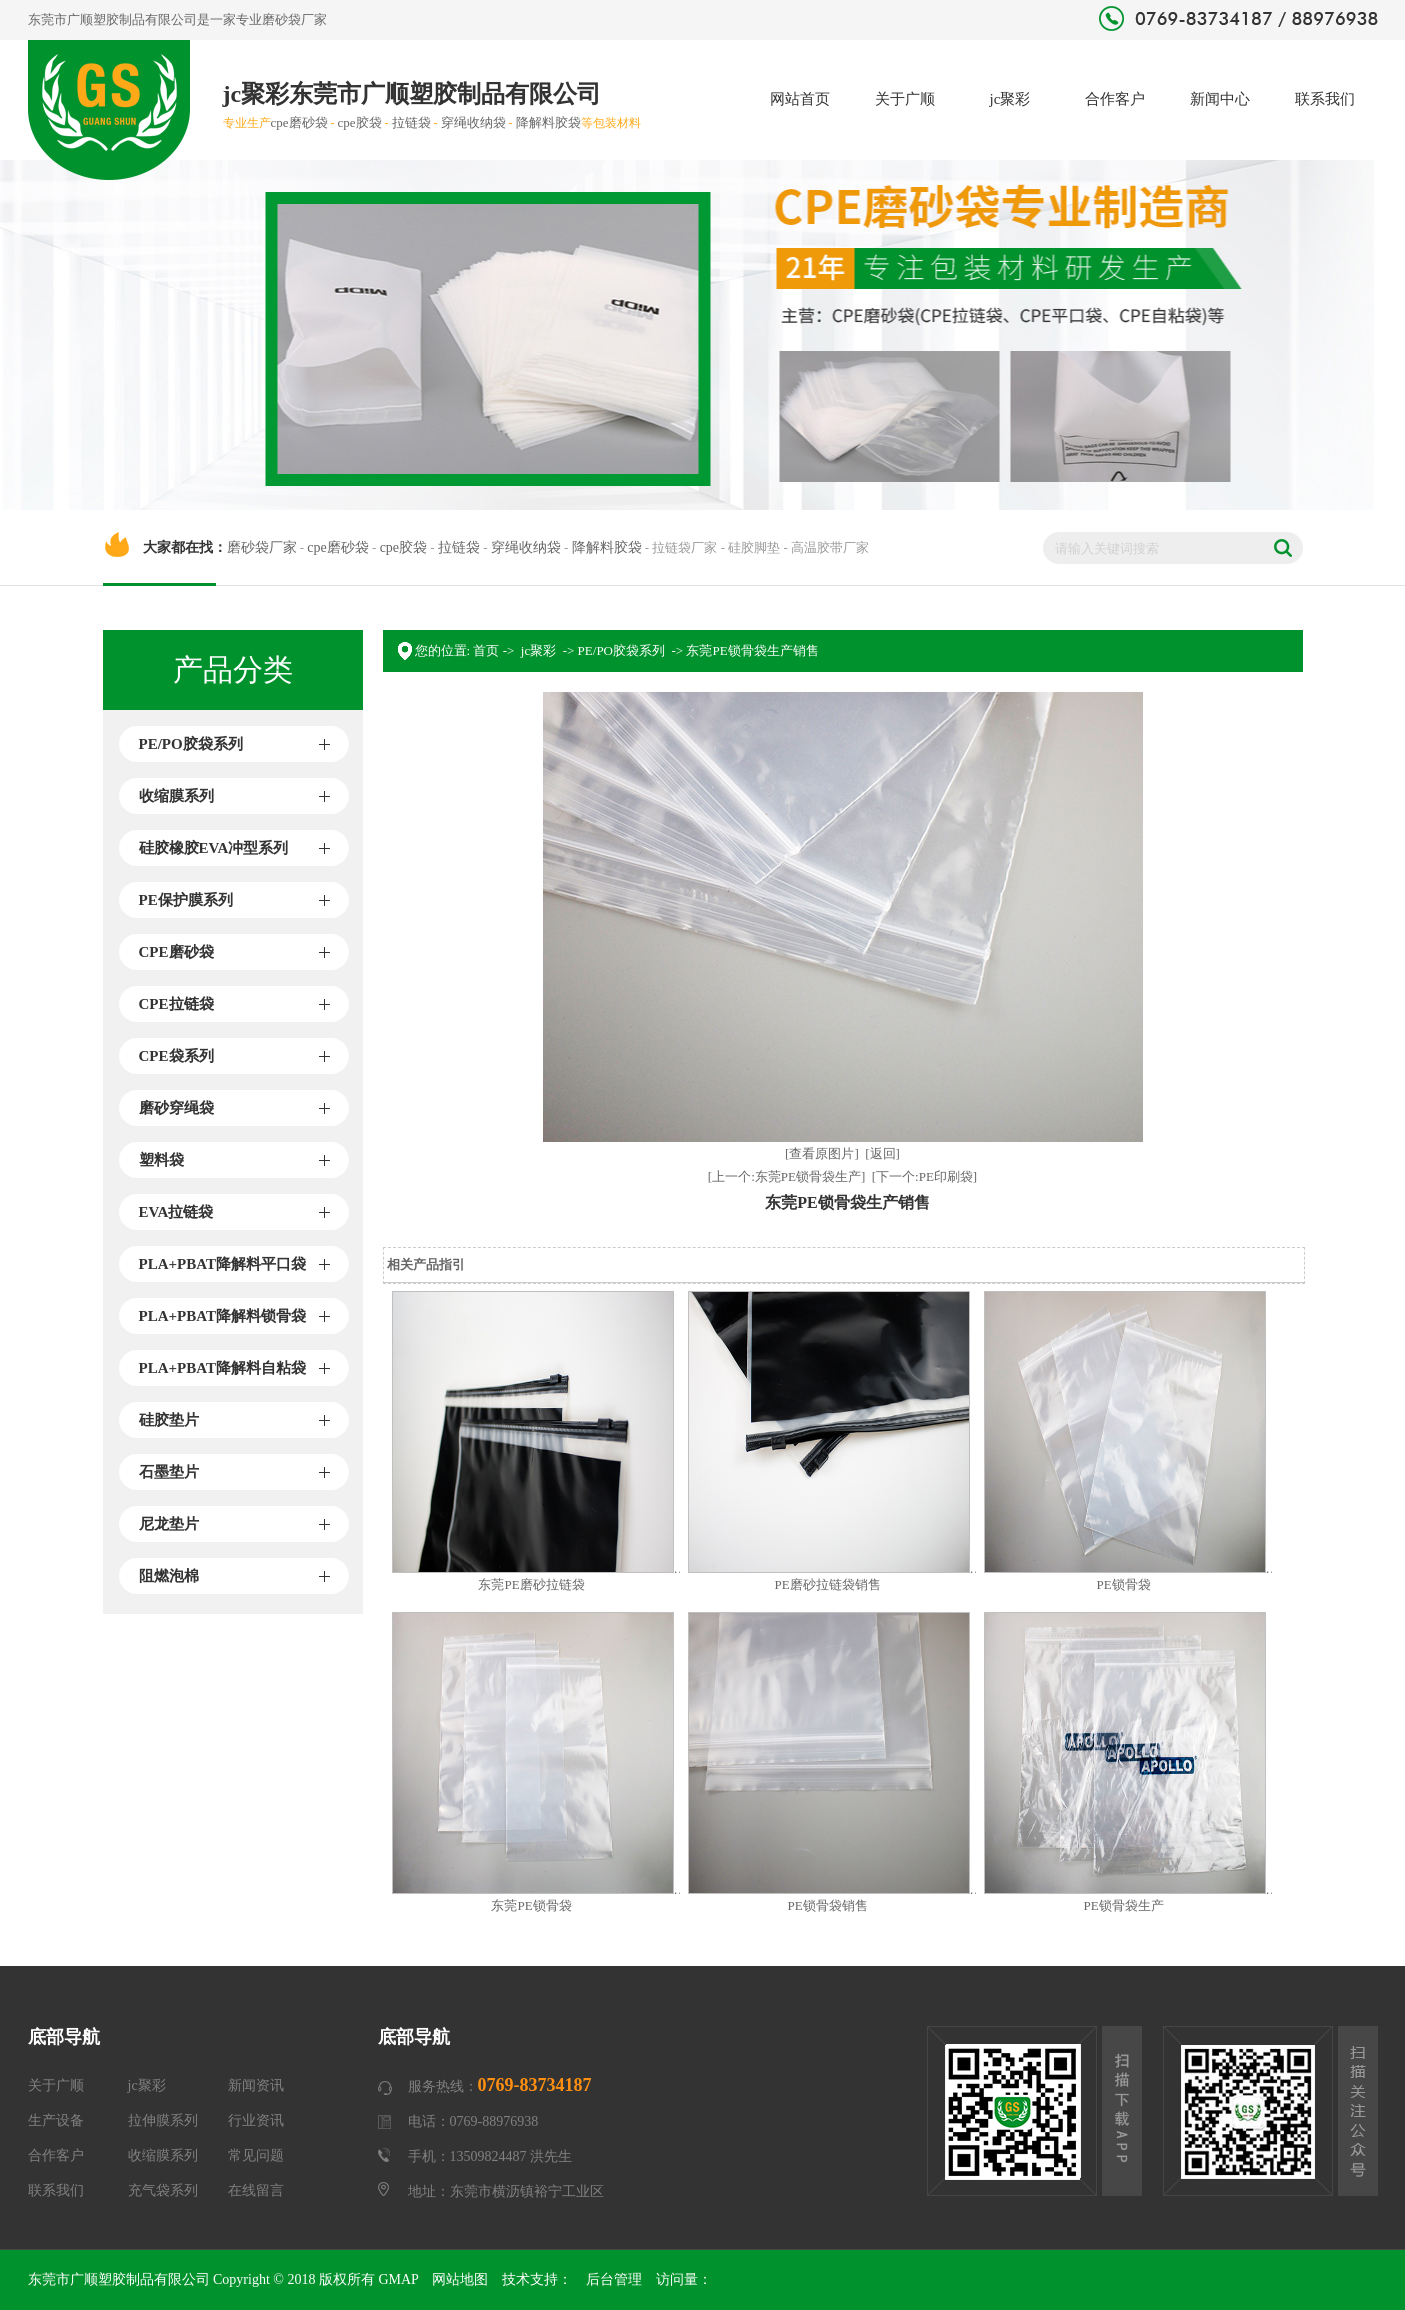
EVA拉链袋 (176, 1212)
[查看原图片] (822, 1153)
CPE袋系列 (176, 1056)
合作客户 (1115, 99)
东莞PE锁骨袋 (531, 1905)
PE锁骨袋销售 (827, 1905)
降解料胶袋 (548, 122)
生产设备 (56, 2120)
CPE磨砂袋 (176, 952)
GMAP (398, 2279)
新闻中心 (1220, 99)
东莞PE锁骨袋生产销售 (752, 650)
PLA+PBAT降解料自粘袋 (222, 1368)
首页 (486, 650)
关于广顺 (905, 99)
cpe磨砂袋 (299, 122)
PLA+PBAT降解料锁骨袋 (222, 1316)
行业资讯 (256, 2120)
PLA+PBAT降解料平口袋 (222, 1264)
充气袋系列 (163, 2190)
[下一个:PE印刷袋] (924, 1176)
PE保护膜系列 (186, 900)
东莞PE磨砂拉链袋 (531, 1584)
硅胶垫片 (169, 1420)
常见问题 (256, 2155)
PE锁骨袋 (1123, 1584)
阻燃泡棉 (169, 1576)
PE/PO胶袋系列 (191, 744)
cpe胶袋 (360, 122)
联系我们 (1325, 99)
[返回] (882, 1153)
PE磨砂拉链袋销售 (827, 1584)
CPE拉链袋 (176, 1004)
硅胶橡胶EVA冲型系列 (214, 848)
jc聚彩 (1010, 99)
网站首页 (800, 99)
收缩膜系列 (176, 796)
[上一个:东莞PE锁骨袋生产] (786, 1176)
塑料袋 (161, 1160)
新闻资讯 (256, 2085)
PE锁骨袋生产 (1123, 1905)
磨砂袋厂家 (294, 19)
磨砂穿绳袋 (176, 1108)
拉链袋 (411, 122)
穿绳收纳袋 (473, 122)
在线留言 (256, 2190)
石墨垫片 (169, 1472)
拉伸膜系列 (163, 2120)
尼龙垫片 (169, 1524)
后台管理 (614, 2279)
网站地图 (460, 2279)
